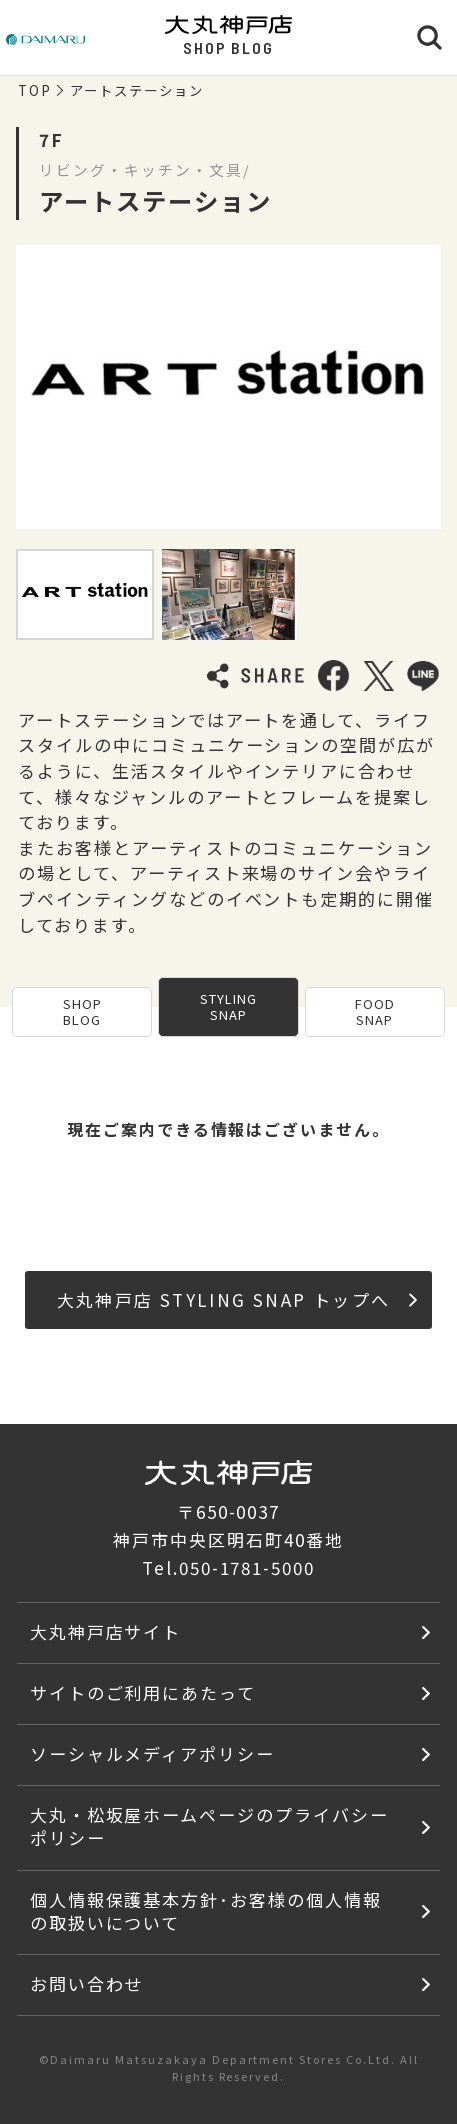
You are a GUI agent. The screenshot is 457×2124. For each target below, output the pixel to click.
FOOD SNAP (375, 1011)
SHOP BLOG (82, 1011)
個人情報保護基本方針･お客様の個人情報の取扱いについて (206, 1911)
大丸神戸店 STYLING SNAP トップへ (237, 1299)
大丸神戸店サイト (106, 1631)
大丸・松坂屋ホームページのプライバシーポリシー (209, 1826)
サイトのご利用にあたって (143, 1692)
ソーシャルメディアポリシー (152, 1753)
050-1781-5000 (247, 1567)
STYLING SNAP (228, 1006)
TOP (35, 91)
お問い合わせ (87, 1983)
